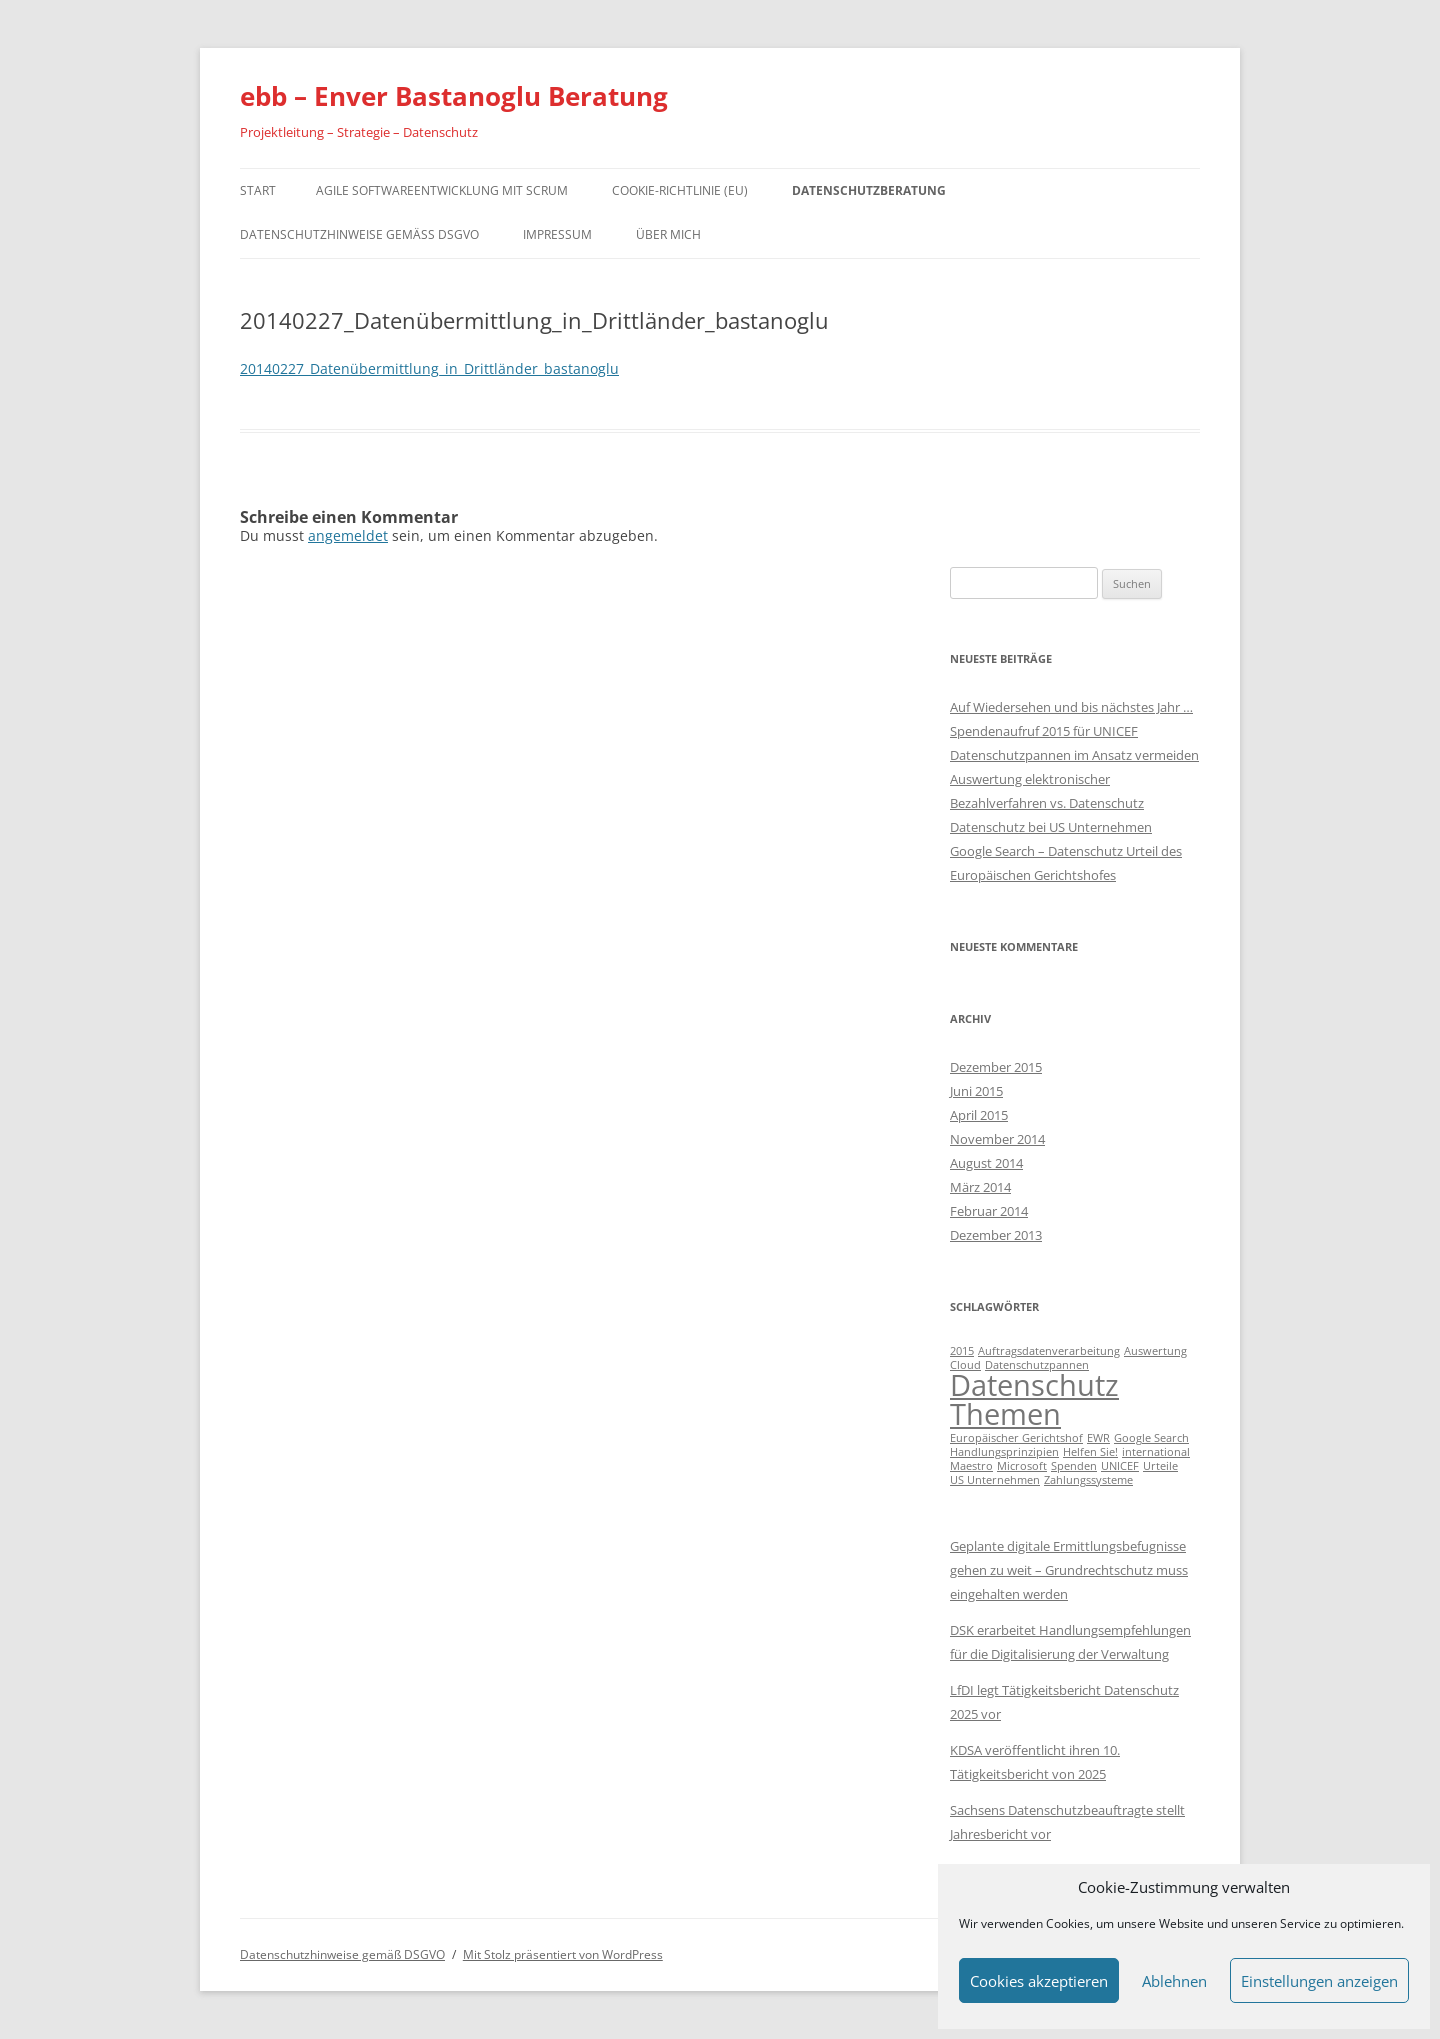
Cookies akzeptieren (1039, 1981)
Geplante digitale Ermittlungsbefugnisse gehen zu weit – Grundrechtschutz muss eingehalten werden (1069, 1570)
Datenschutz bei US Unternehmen (1051, 827)
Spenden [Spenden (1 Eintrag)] (1074, 1466)
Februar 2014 (989, 1211)
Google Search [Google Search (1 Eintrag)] (1151, 1438)
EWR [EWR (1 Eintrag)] (1098, 1438)
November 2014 (997, 1139)
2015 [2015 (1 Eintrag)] (962, 1351)
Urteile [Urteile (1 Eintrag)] (1160, 1466)
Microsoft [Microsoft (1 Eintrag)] (1022, 1466)
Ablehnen (1174, 1981)
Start (258, 190)
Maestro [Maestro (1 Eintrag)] (971, 1466)
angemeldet (348, 535)
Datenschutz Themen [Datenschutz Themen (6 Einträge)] (1034, 1399)
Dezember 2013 (996, 1235)
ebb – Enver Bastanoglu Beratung (454, 96)
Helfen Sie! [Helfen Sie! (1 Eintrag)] (1090, 1452)
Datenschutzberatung (869, 190)
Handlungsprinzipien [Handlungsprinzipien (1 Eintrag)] (1004, 1452)
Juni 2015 (976, 1091)
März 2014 (980, 1187)
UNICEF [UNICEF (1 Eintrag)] (1120, 1466)
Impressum (557, 234)
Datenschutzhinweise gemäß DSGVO (359, 234)
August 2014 (986, 1163)
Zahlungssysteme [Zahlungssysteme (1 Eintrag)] (1088, 1480)
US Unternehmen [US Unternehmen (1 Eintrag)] (995, 1480)
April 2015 (979, 1115)
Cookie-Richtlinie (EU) (680, 190)
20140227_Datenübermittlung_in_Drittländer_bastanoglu (429, 368)
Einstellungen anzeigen (1319, 1981)
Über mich (668, 234)
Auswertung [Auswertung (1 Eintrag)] (1155, 1351)
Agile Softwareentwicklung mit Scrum (442, 190)
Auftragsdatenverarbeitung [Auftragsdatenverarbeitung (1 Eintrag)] (1049, 1351)
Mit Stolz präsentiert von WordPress (563, 1954)
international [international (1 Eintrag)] (1156, 1452)
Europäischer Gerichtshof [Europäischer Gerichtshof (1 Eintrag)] (1016, 1438)
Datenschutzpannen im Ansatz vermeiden (1074, 755)
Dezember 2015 (996, 1067)
